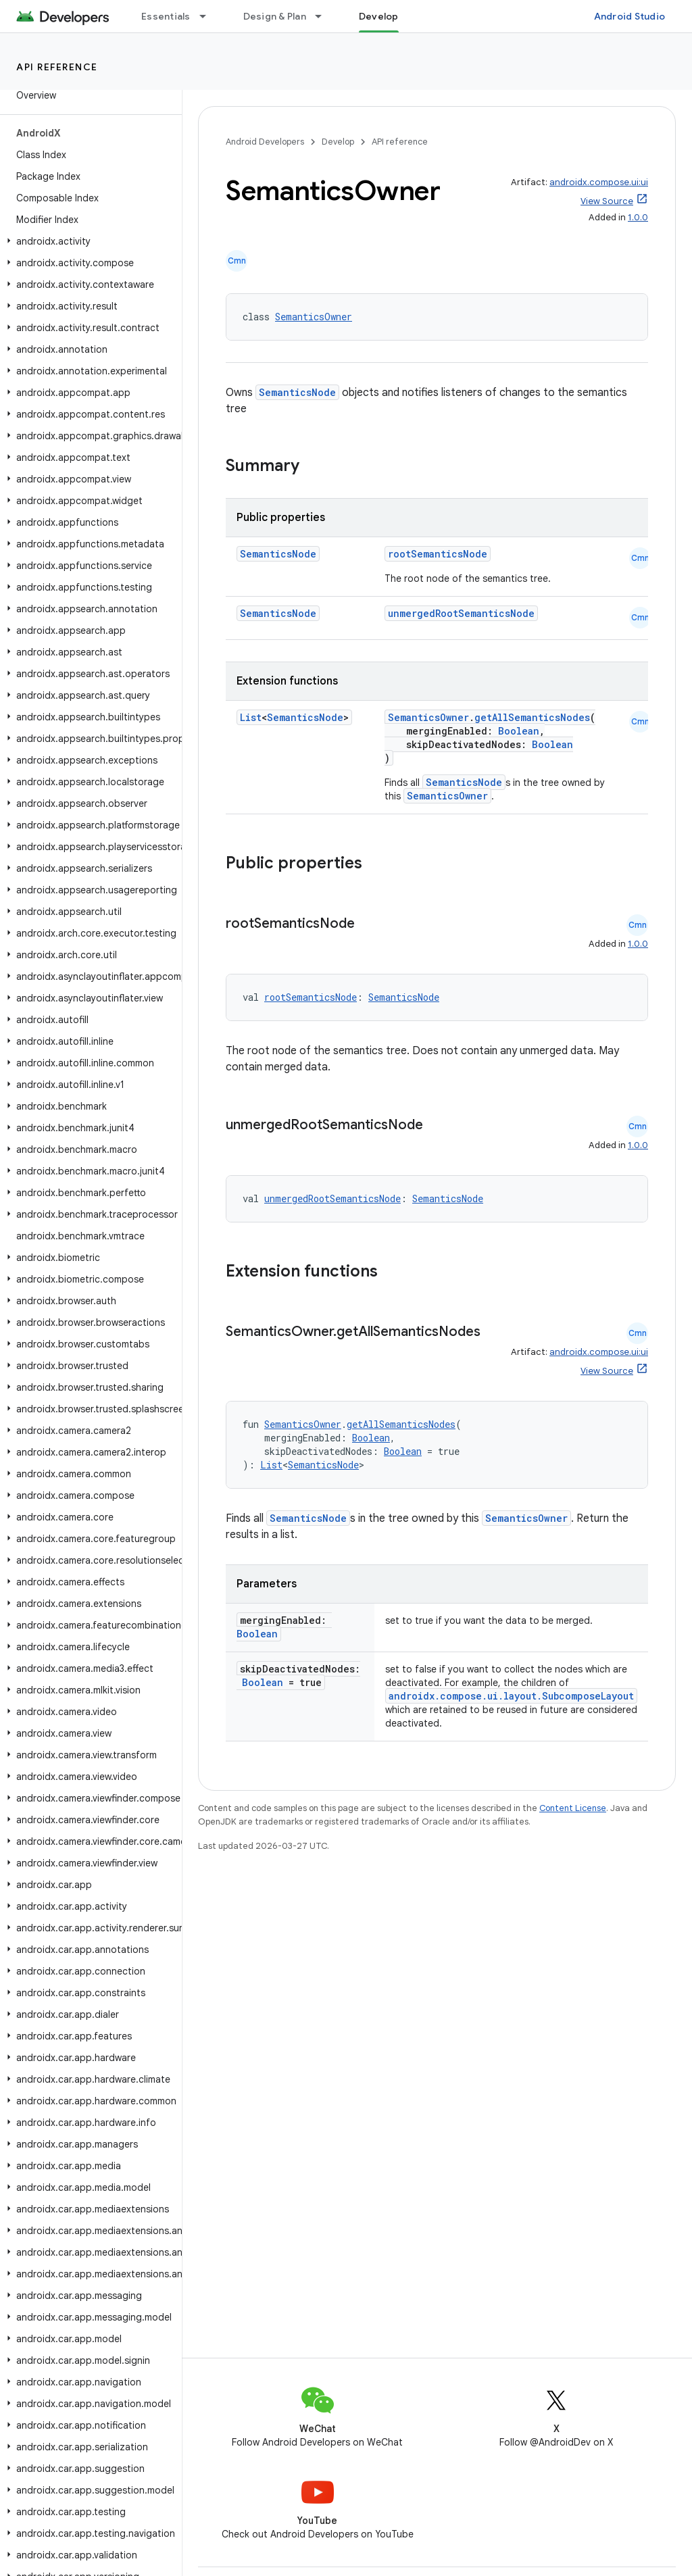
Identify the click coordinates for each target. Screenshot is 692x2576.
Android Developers (265, 141)
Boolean (518, 730)
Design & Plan (274, 16)
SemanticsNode (297, 392)
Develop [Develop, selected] (379, 16)
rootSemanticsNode (437, 553)
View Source (606, 201)
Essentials (166, 16)
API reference (57, 67)
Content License (572, 1808)
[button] (88, 241)
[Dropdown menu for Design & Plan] (324, 16)
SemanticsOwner (313, 316)
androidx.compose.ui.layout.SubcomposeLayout (511, 1695)
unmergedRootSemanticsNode (461, 613)
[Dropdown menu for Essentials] (209, 16)
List (251, 717)
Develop (338, 141)
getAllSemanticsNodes (532, 717)
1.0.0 (638, 217)
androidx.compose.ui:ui (598, 182)
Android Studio (630, 16)
